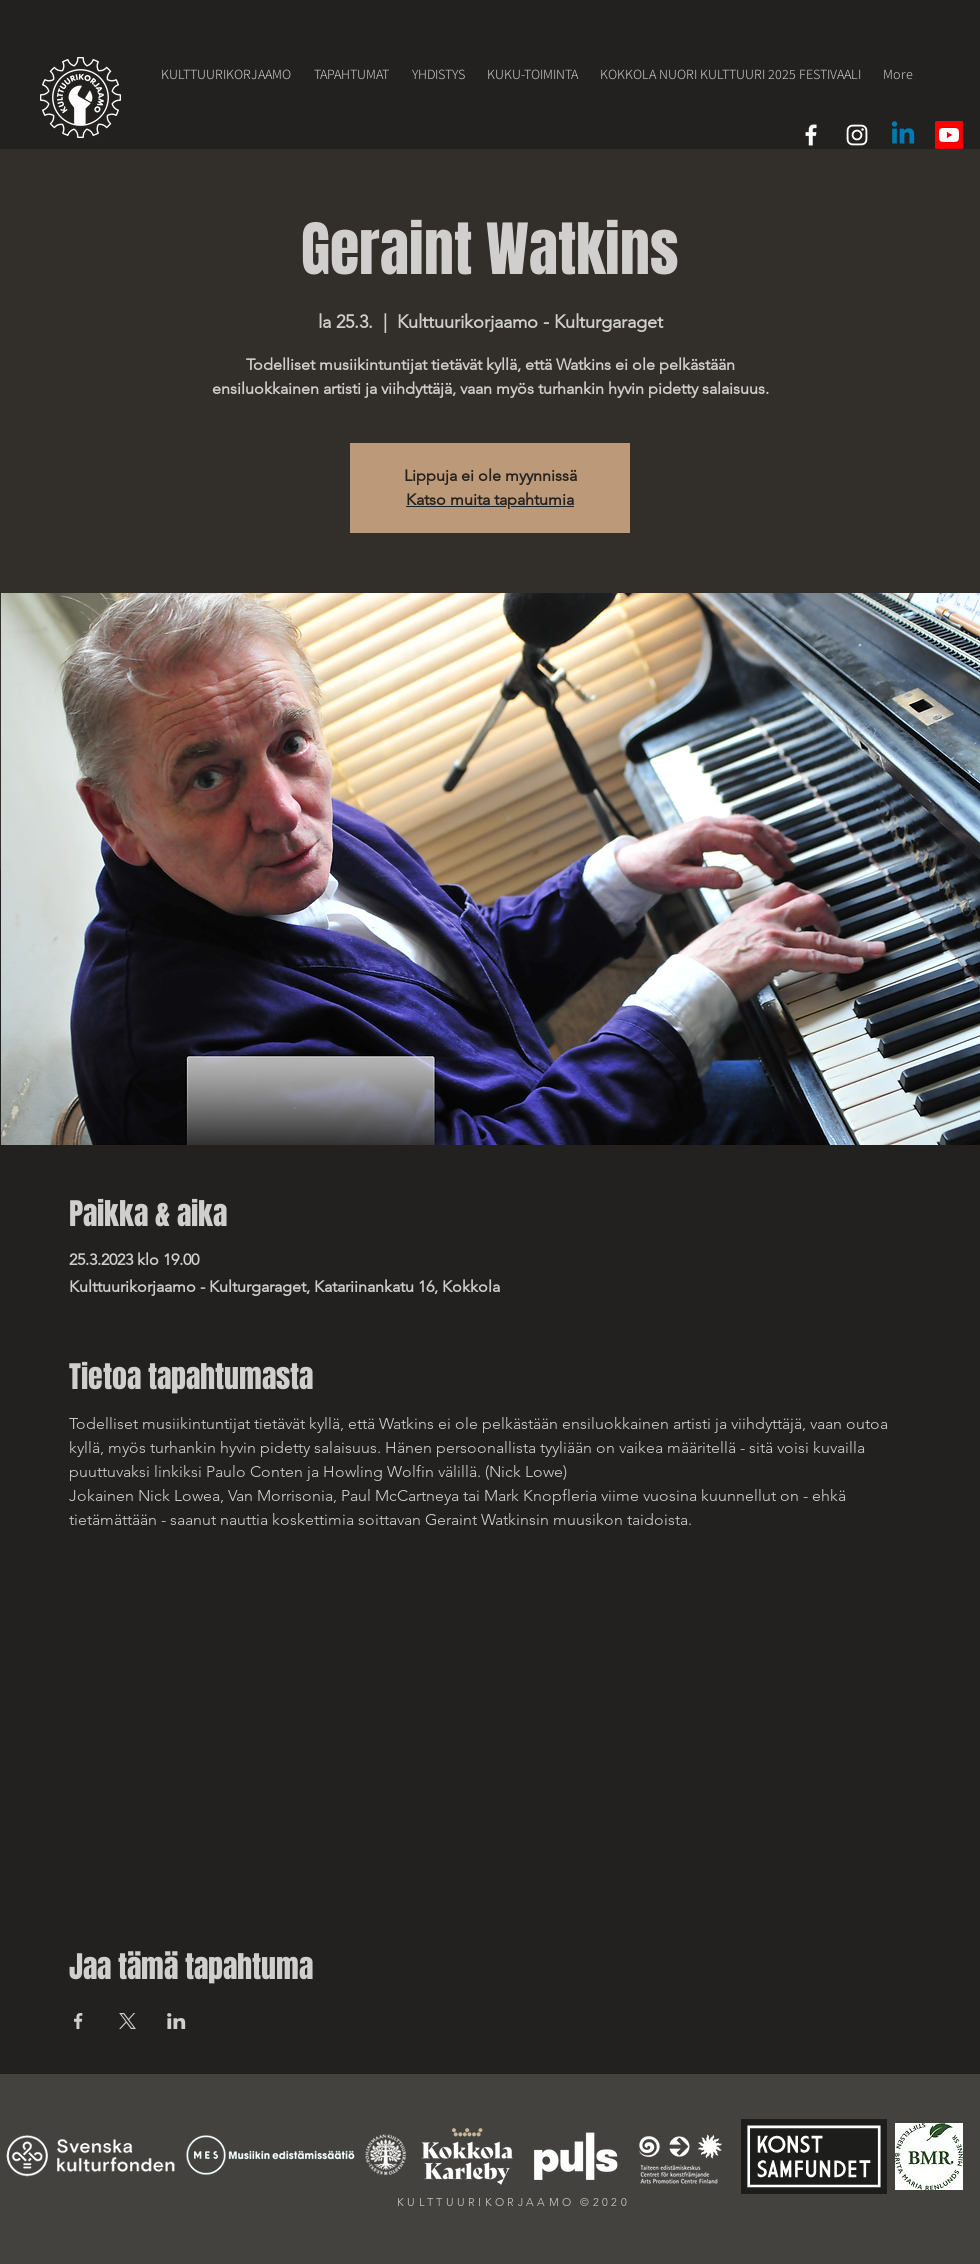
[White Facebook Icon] (811, 135)
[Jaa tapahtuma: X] (127, 2021)
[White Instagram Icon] (857, 135)
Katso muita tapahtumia (490, 499)
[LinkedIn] (903, 135)
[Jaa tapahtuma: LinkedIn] (176, 2021)
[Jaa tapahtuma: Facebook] (78, 2021)
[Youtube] (949, 135)
